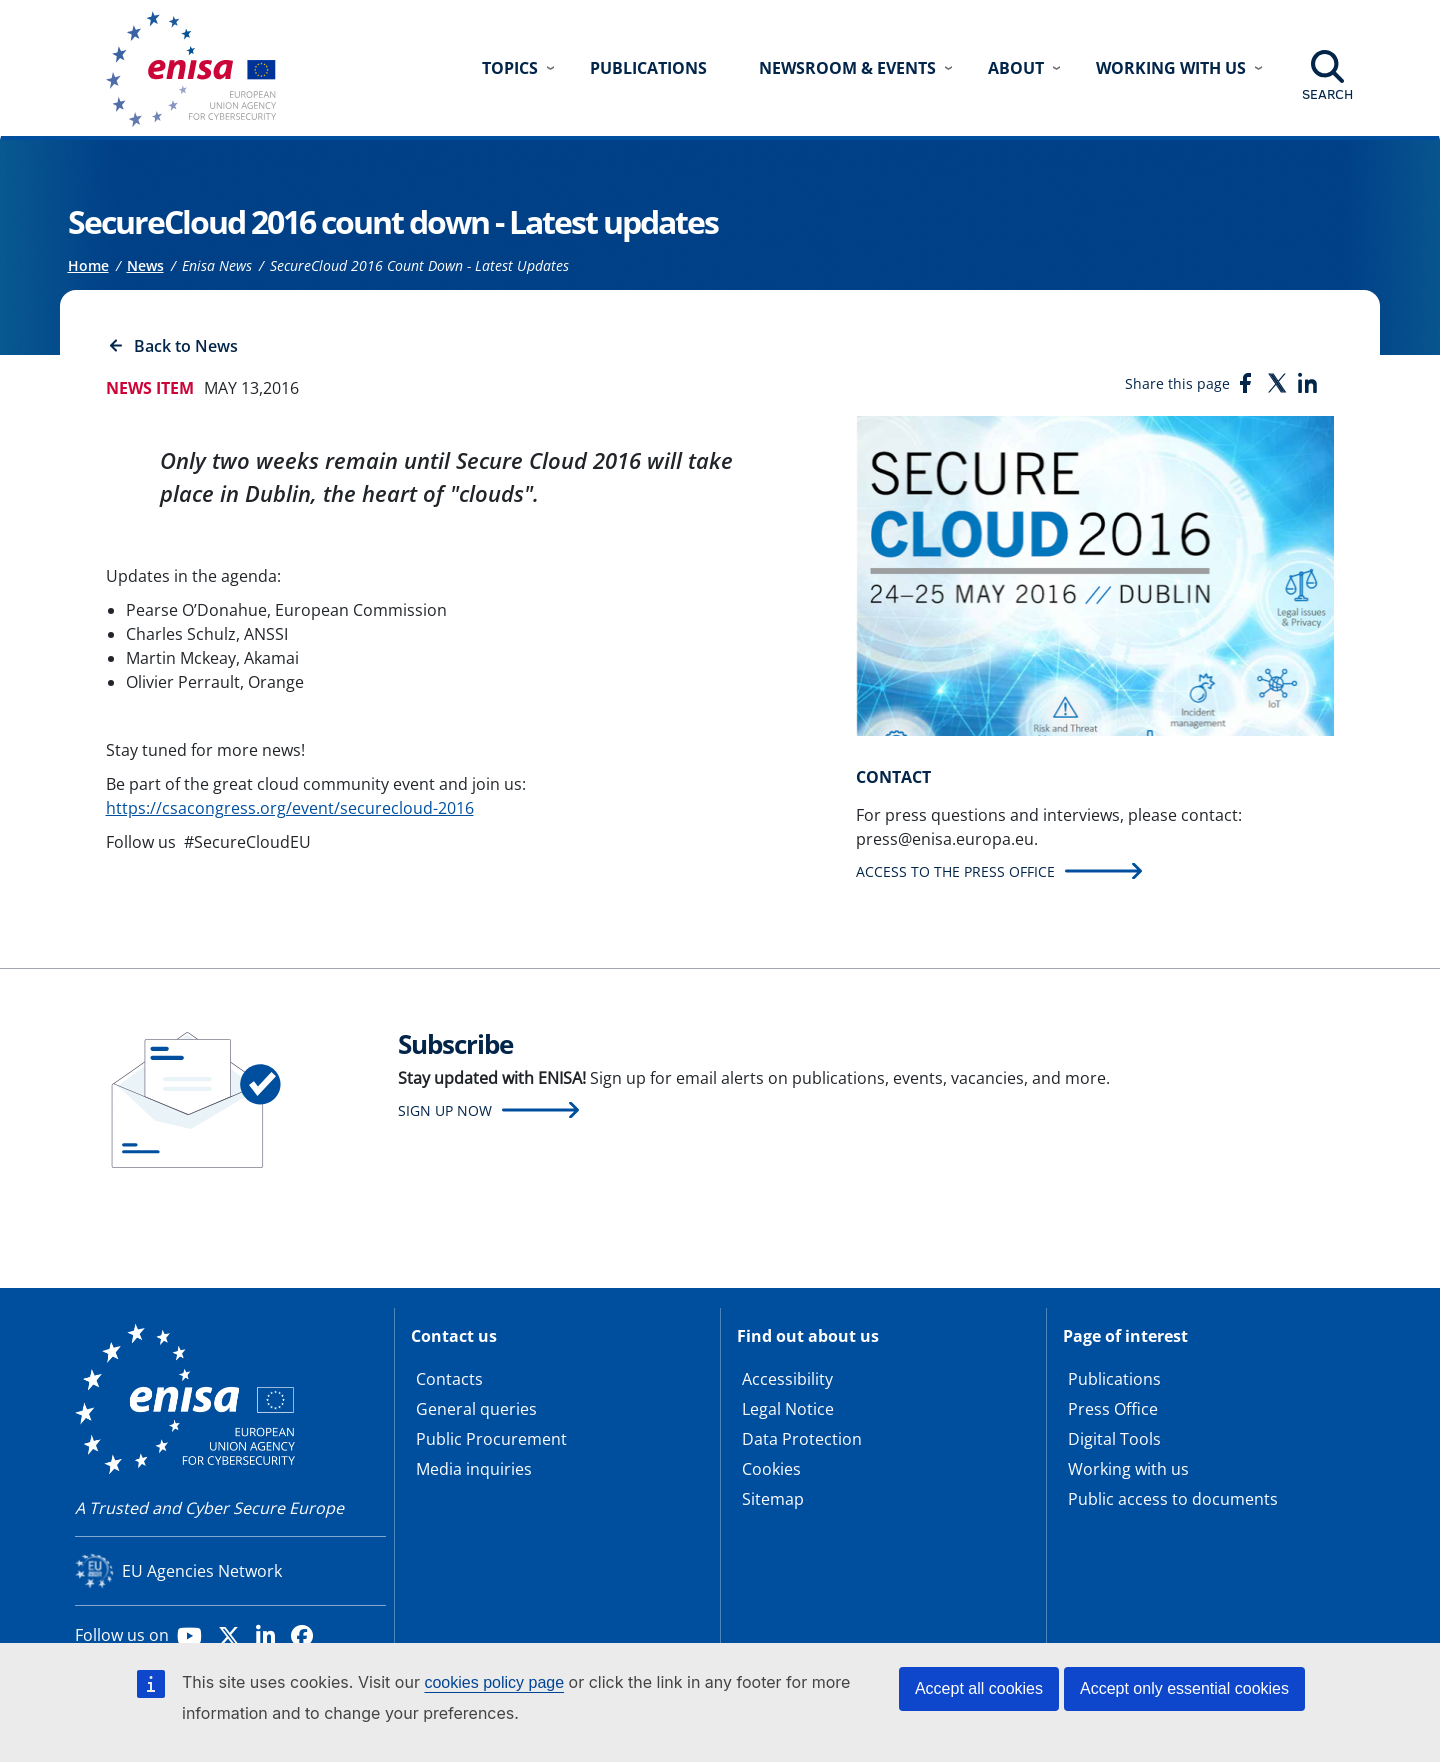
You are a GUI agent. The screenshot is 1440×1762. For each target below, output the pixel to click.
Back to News (186, 346)
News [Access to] (145, 265)
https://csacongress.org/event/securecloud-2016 (290, 808)
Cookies (771, 1469)
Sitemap (773, 1499)
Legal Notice (788, 1409)
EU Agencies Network (202, 1571)
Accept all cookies (979, 1688)
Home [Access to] (88, 265)
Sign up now (445, 1110)
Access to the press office (955, 871)
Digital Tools (1114, 1439)
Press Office (1113, 1409)
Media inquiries (474, 1469)
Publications (648, 68)
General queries (476, 1409)
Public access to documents (1173, 1499)
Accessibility (787, 1379)
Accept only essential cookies (1184, 1688)
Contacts (449, 1379)
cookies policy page (494, 1682)
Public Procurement (491, 1439)
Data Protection (802, 1439)
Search (1327, 94)
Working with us (1128, 1469)
